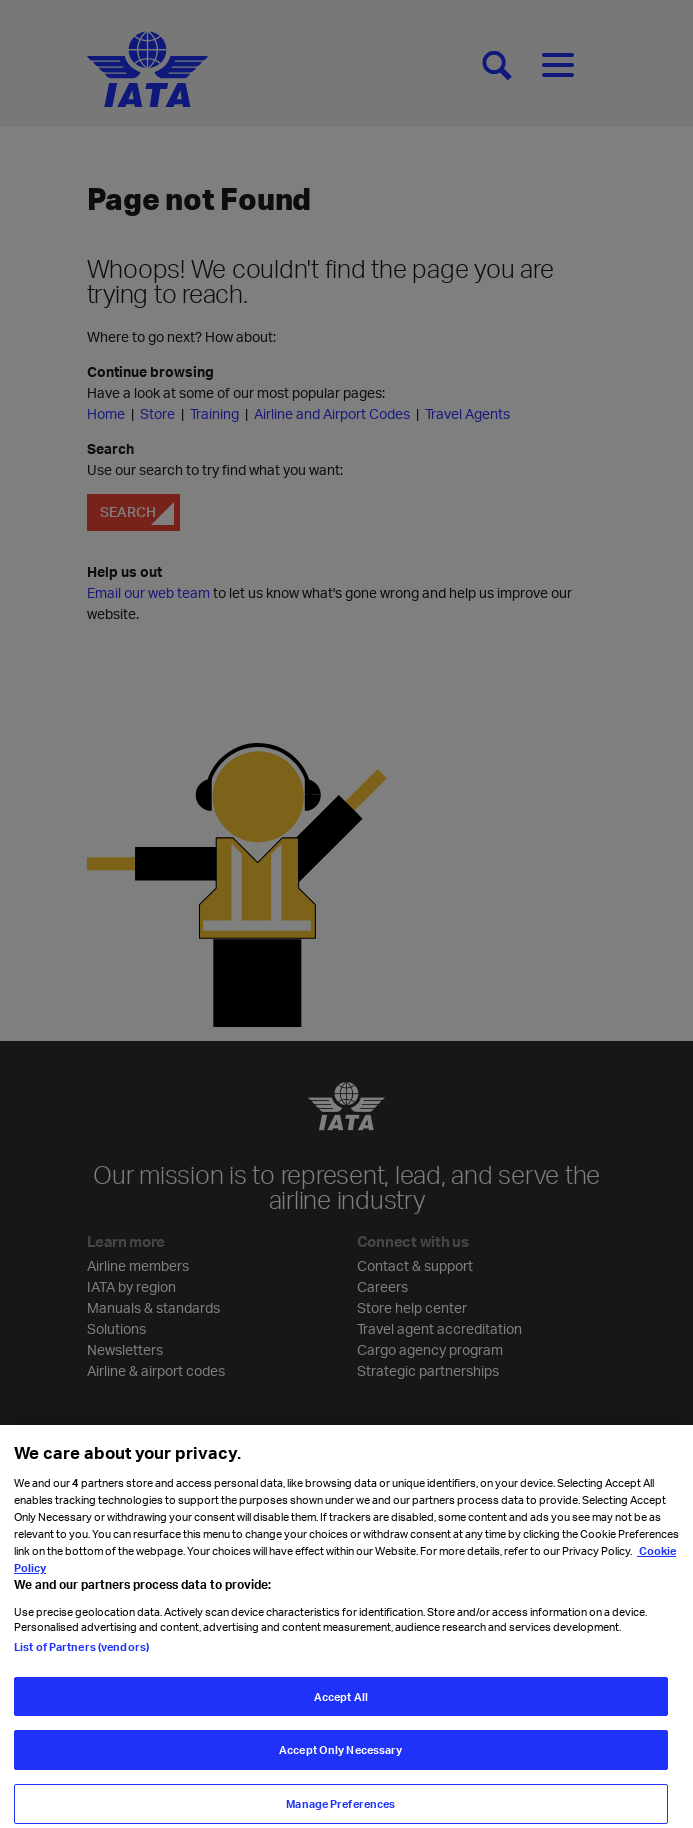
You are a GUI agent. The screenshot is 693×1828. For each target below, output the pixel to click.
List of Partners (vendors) (81, 1664)
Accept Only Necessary (340, 1767)
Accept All (341, 1714)
